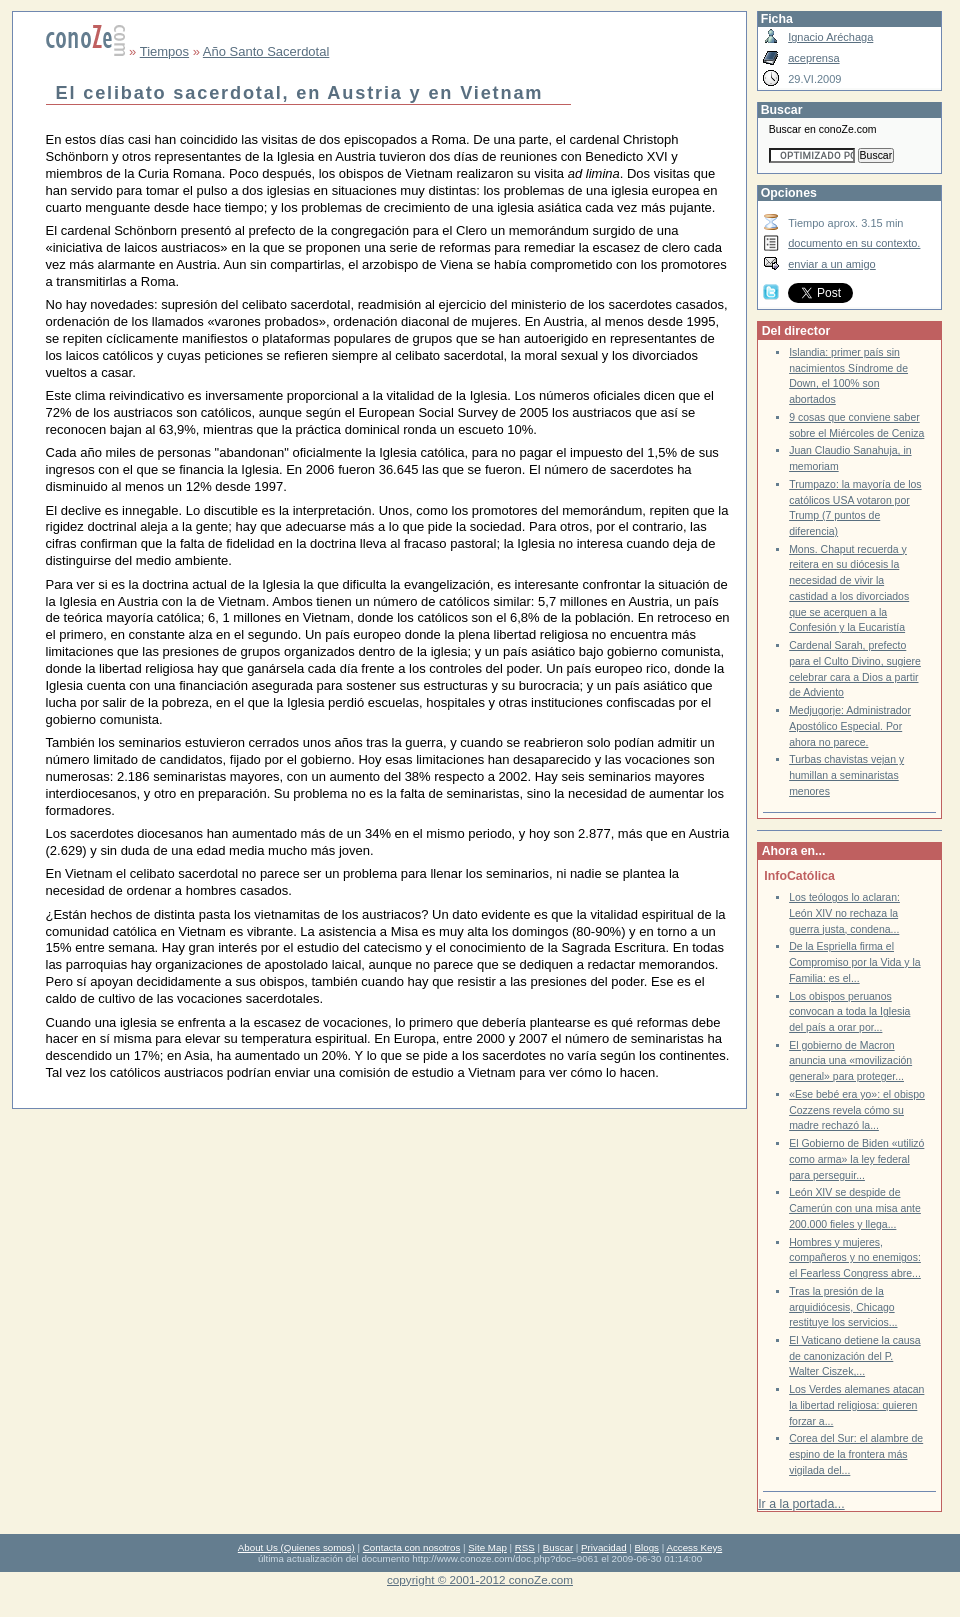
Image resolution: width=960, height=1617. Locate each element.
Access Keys (694, 1547)
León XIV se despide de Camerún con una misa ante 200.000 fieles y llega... (855, 1208)
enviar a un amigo (832, 264)
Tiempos (164, 51)
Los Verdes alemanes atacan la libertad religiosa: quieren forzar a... (856, 1405)
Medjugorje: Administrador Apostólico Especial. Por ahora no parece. (850, 726)
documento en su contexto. (854, 243)
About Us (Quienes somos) (296, 1547)
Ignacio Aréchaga (830, 37)
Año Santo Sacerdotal (266, 51)
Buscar (558, 1547)
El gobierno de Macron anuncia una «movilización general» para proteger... (850, 1061)
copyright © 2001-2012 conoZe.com (480, 1579)
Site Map (487, 1547)
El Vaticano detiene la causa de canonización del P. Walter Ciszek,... (855, 1356)
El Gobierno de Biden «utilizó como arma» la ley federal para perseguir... (856, 1159)
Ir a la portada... (801, 1504)
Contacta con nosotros (412, 1547)
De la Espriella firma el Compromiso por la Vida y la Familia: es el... (855, 962)
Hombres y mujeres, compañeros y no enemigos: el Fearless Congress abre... (855, 1258)
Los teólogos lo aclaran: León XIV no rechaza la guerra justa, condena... (844, 913)
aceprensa (813, 58)
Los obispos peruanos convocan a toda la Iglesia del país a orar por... (849, 1012)
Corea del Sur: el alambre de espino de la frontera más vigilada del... (856, 1454)
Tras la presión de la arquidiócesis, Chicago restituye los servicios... (843, 1307)
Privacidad (604, 1547)
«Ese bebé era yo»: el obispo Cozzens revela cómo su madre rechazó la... (857, 1110)
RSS (525, 1547)
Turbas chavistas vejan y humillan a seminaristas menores (846, 775)
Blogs (647, 1547)
